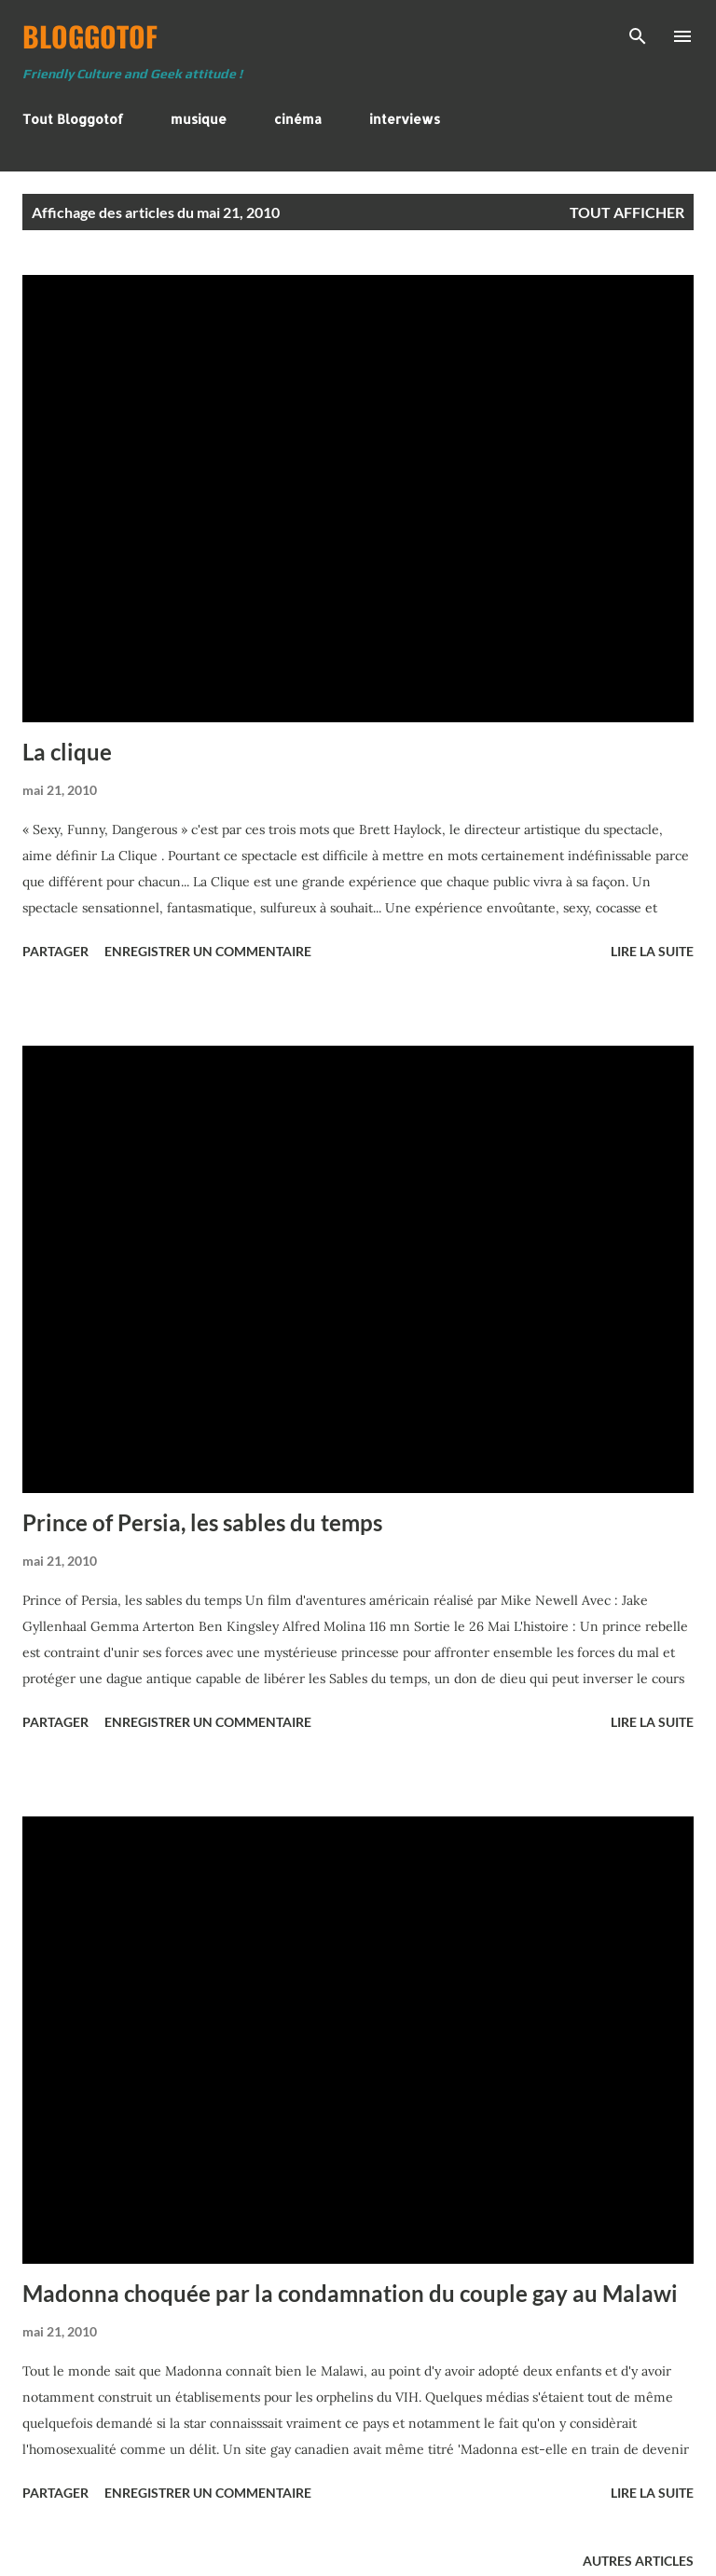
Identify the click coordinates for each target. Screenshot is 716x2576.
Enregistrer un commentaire (207, 951)
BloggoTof (90, 36)
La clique (67, 751)
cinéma (298, 119)
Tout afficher (627, 212)
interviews (404, 119)
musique (199, 119)
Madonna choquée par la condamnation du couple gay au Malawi (350, 2293)
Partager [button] (55, 951)
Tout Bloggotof (72, 119)
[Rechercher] (637, 33)
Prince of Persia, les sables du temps (202, 1522)
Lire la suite (652, 951)
